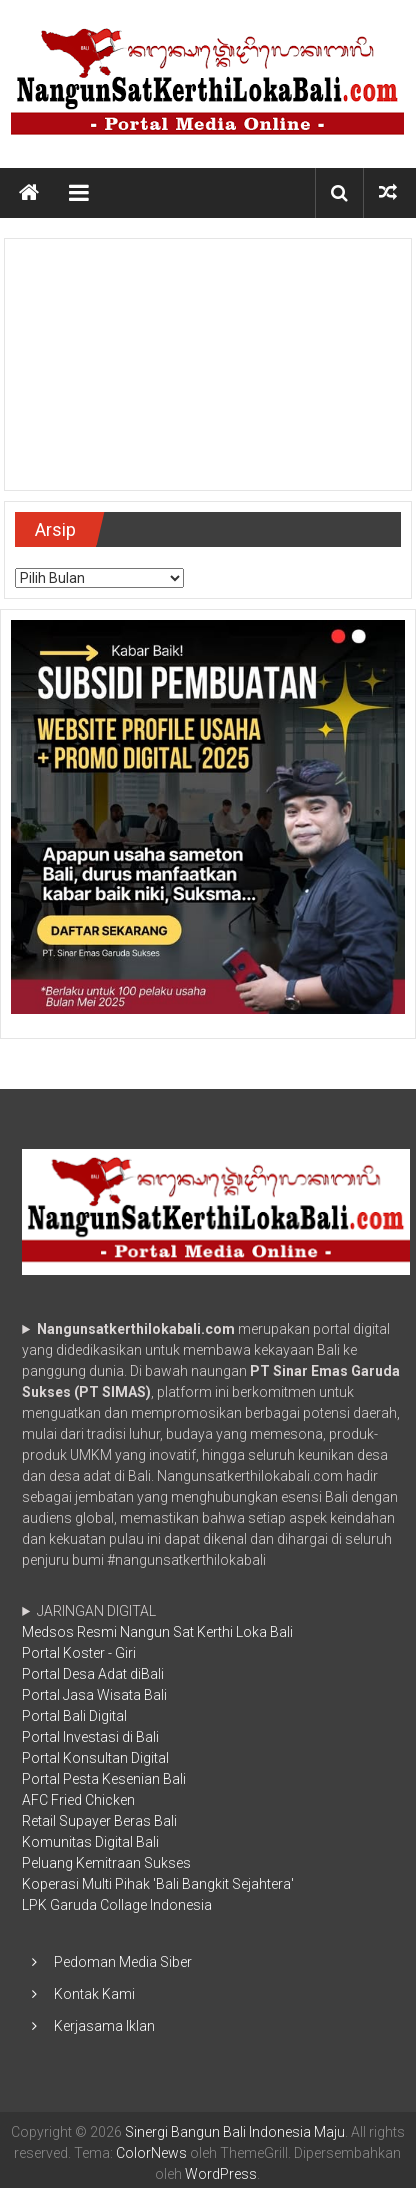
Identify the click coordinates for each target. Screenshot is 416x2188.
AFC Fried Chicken (78, 1800)
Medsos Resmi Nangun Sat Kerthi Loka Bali (157, 1632)
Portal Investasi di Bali (90, 1737)
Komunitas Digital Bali (90, 1842)
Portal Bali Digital (74, 1716)
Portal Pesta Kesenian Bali (104, 1779)
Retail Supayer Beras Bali (99, 1821)
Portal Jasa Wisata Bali (94, 1695)
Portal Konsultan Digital (95, 1758)
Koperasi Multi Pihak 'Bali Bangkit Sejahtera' (158, 1884)
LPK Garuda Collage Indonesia (117, 1905)
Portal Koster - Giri (79, 1653)
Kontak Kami (94, 1994)
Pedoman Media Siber (123, 1962)
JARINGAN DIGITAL (158, 1758)
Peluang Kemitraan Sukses (106, 1863)
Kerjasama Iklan (104, 2026)
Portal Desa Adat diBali (93, 1674)
